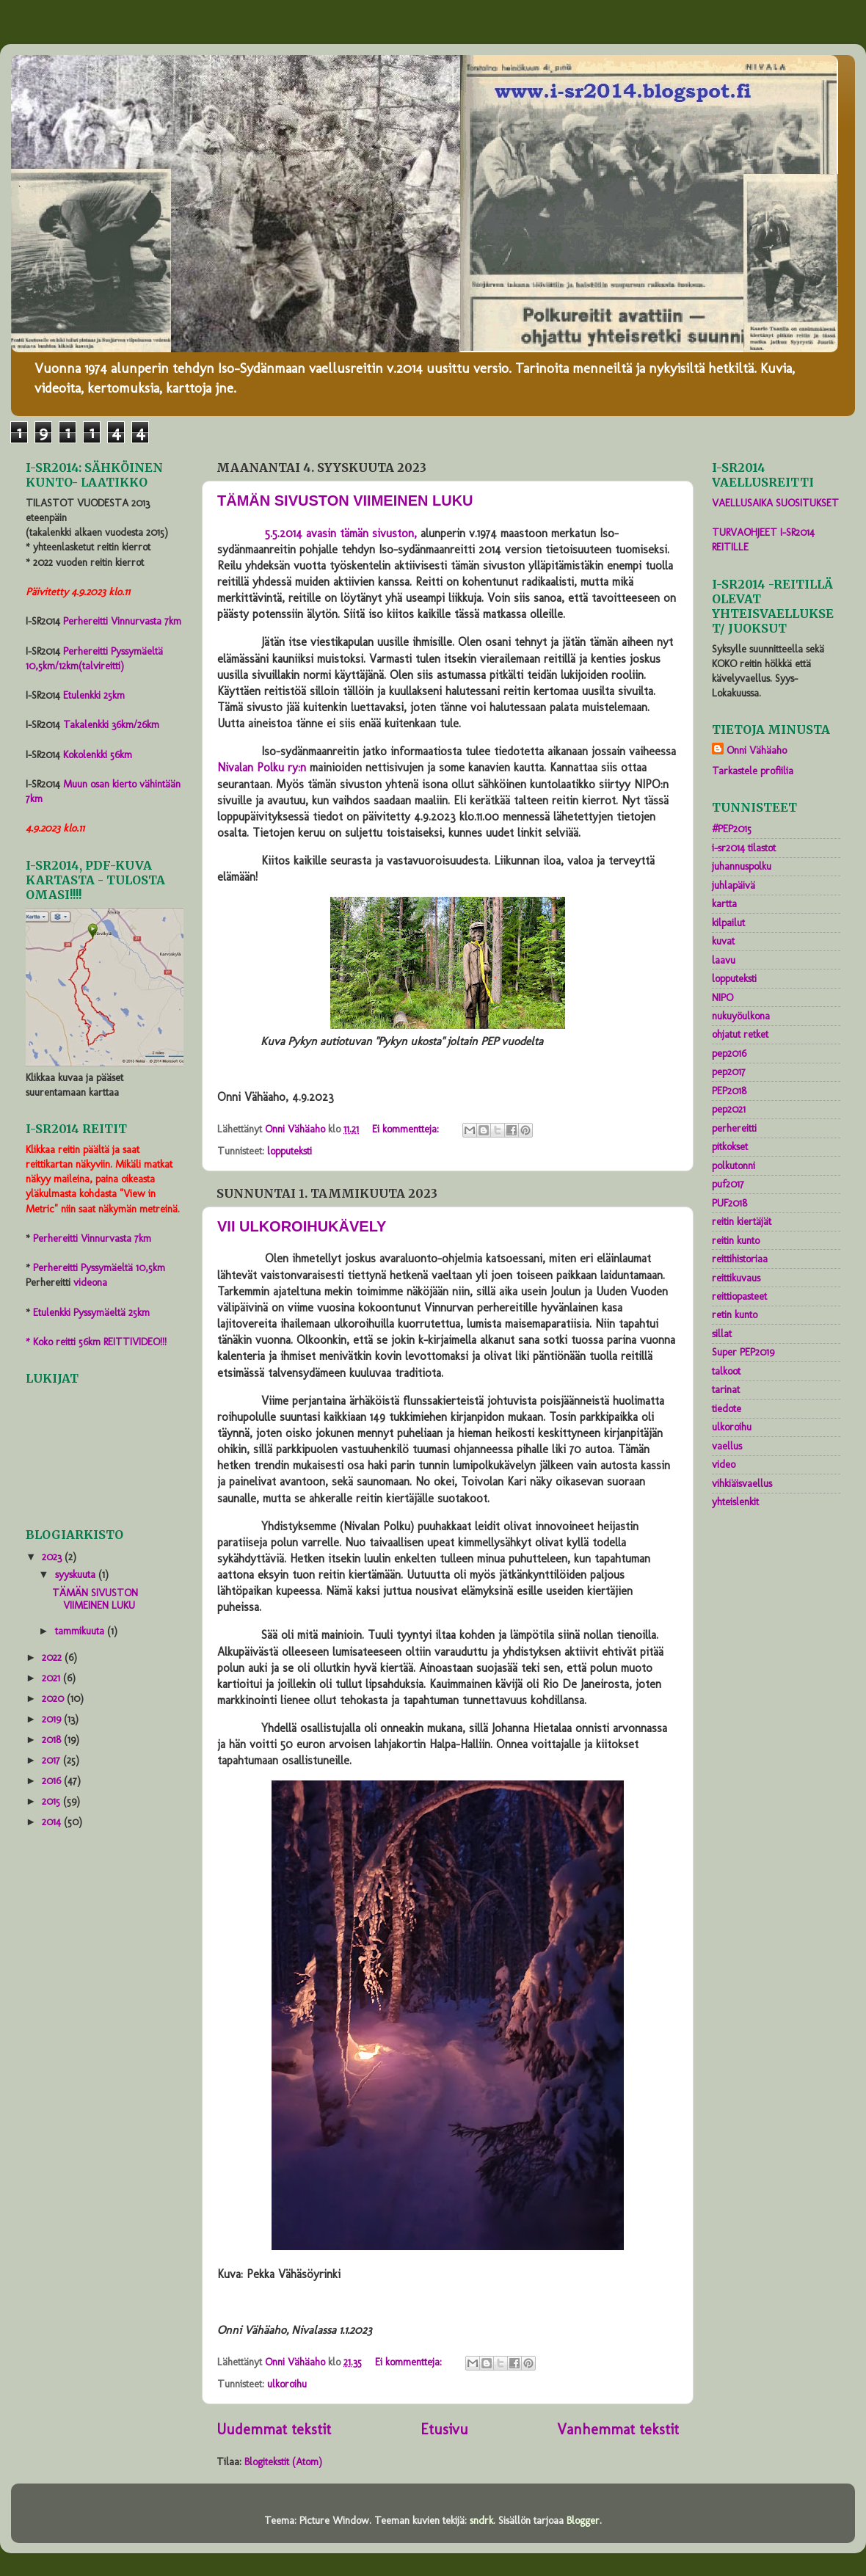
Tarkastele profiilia (752, 770)
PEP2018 (729, 1090)
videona (90, 1282)
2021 (52, 1677)
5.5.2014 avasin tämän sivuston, (341, 533)
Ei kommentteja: (407, 1128)
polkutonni (733, 1165)
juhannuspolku (741, 866)
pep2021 (729, 1109)
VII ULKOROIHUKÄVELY (301, 1226)
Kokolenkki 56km (97, 754)
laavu (723, 960)
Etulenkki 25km (94, 695)
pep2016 (729, 1053)
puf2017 (728, 1183)
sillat (722, 1333)
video (723, 1464)
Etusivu (444, 2429)
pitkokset (730, 1146)
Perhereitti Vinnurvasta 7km (122, 620)
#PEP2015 (732, 828)
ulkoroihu (287, 2383)
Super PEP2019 (743, 1351)
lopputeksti (289, 1150)
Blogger (583, 2520)
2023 (53, 1556)
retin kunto (734, 1314)
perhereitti (734, 1128)
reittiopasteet (739, 1296)
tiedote (726, 1408)
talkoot (726, 1371)
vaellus (727, 1445)
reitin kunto (736, 1240)
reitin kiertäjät (741, 1221)
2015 (52, 1801)
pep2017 (729, 1071)
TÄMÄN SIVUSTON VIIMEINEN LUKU (345, 500)
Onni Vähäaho (757, 750)
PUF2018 (729, 1202)
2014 (53, 1821)
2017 (52, 1760)
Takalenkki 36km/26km (111, 724)
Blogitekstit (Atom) (283, 2461)
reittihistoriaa (740, 1258)
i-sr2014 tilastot (744, 847)
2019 (53, 1718)
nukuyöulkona (741, 1015)
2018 (53, 1739)
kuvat (723, 940)
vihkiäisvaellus (742, 1483)
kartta (724, 903)
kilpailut (728, 922)
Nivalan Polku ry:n (261, 767)
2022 (53, 1657)
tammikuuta (81, 1630)
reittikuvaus (736, 1277)
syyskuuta (76, 1574)
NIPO (722, 997)
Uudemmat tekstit (273, 2429)
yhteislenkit (735, 1501)
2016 (53, 1780)
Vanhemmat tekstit (618, 2429)
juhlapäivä (733, 885)
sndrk (481, 2520)
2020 (54, 1698)
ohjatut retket (740, 1034)
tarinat (726, 1389)
